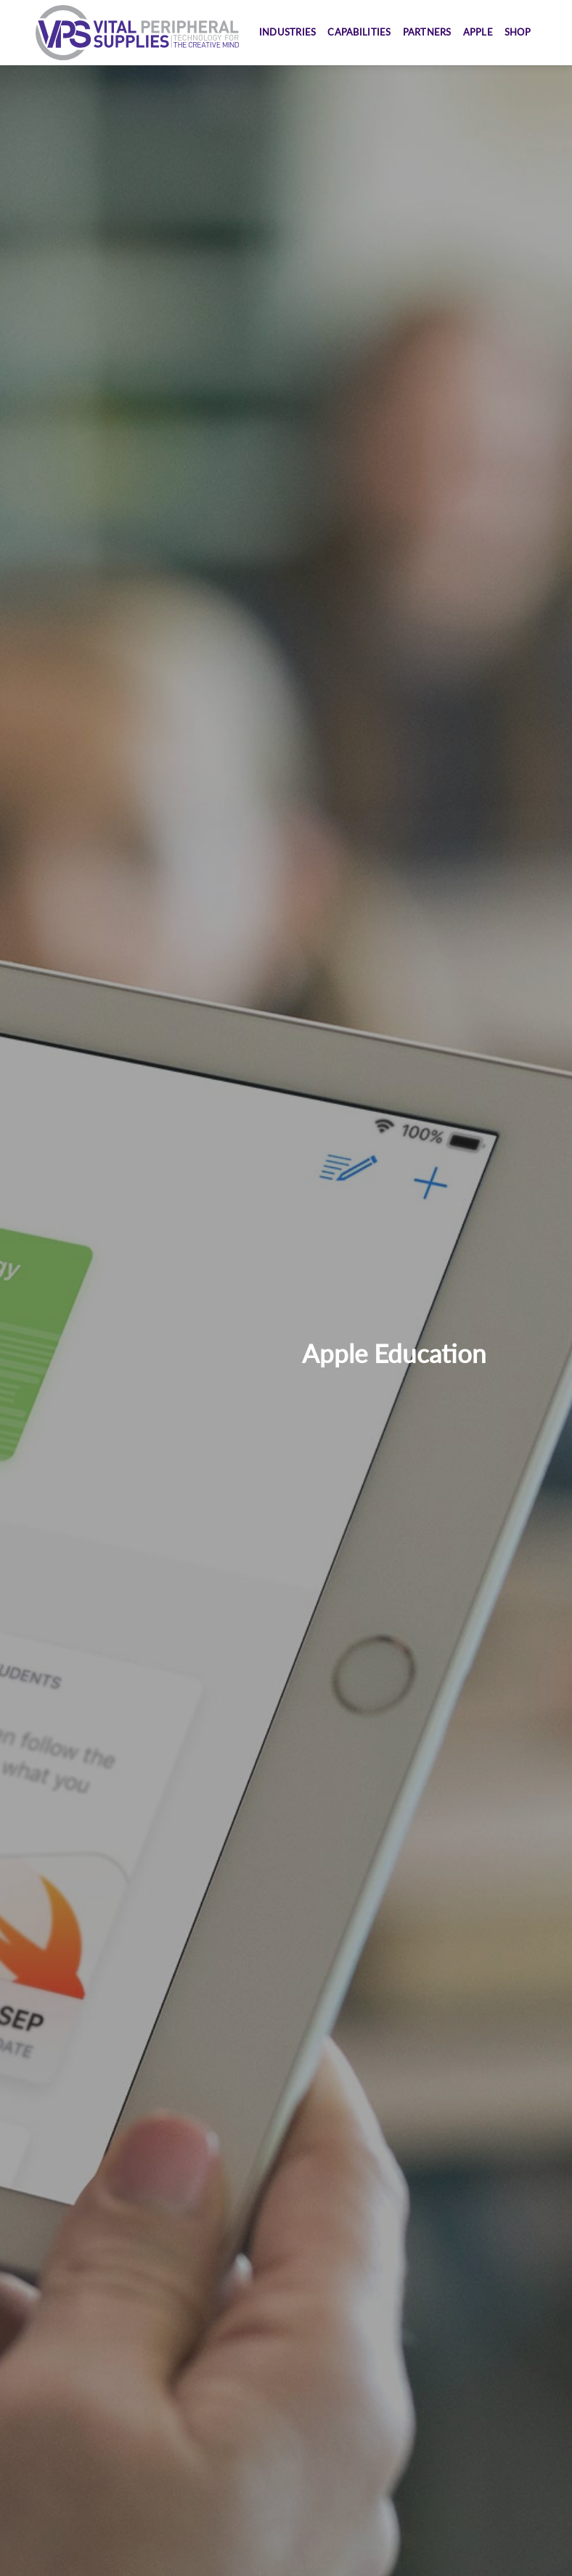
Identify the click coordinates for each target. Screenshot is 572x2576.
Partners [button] (427, 32)
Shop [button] (517, 32)
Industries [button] (287, 32)
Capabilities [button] (359, 32)
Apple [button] (478, 32)
